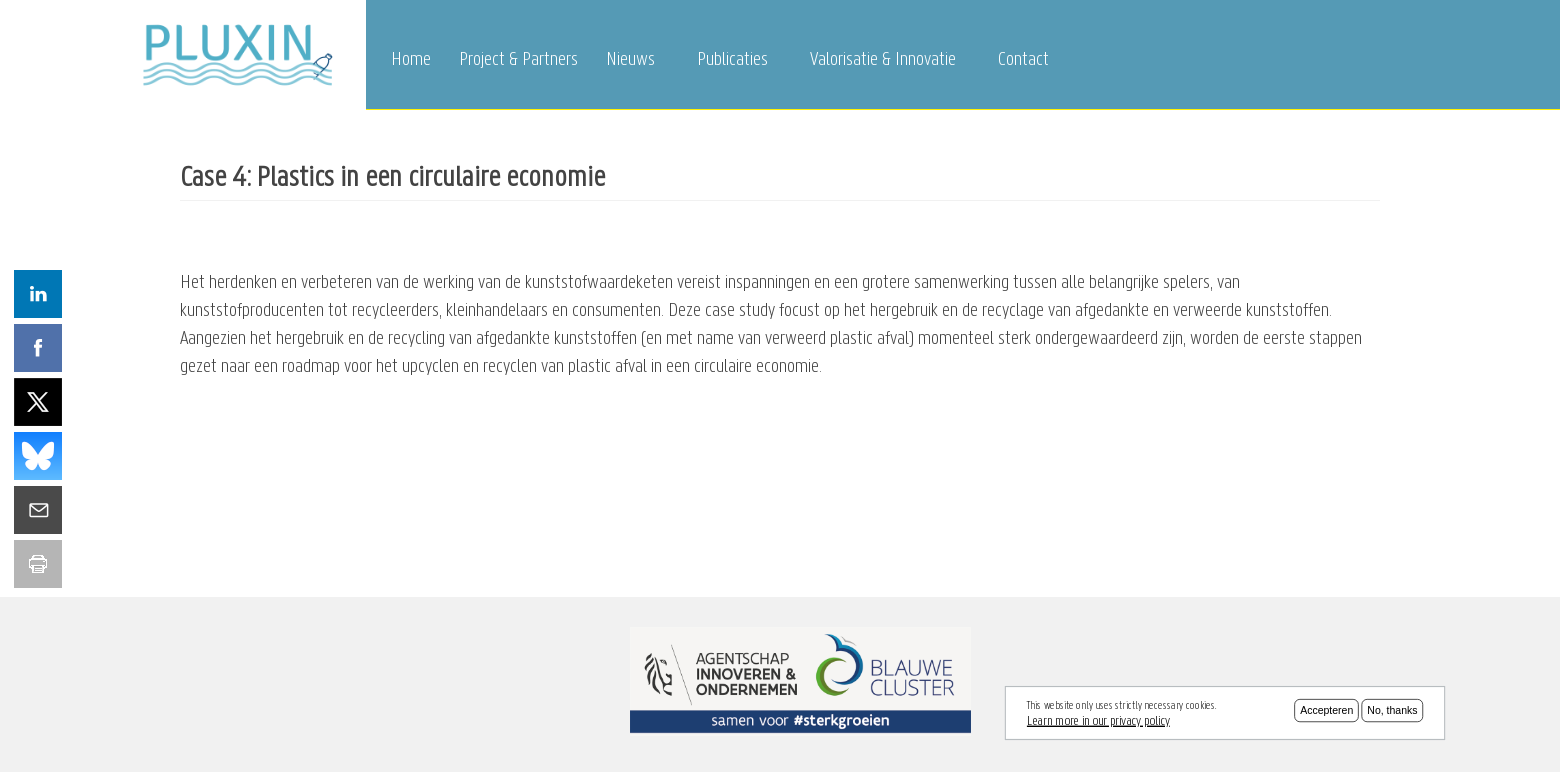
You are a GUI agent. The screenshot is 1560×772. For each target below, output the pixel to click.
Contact (1023, 60)
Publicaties (732, 60)
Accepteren (1326, 713)
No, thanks (1392, 713)
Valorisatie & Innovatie (883, 60)
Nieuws (630, 60)
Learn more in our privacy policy (1098, 723)
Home (411, 60)
